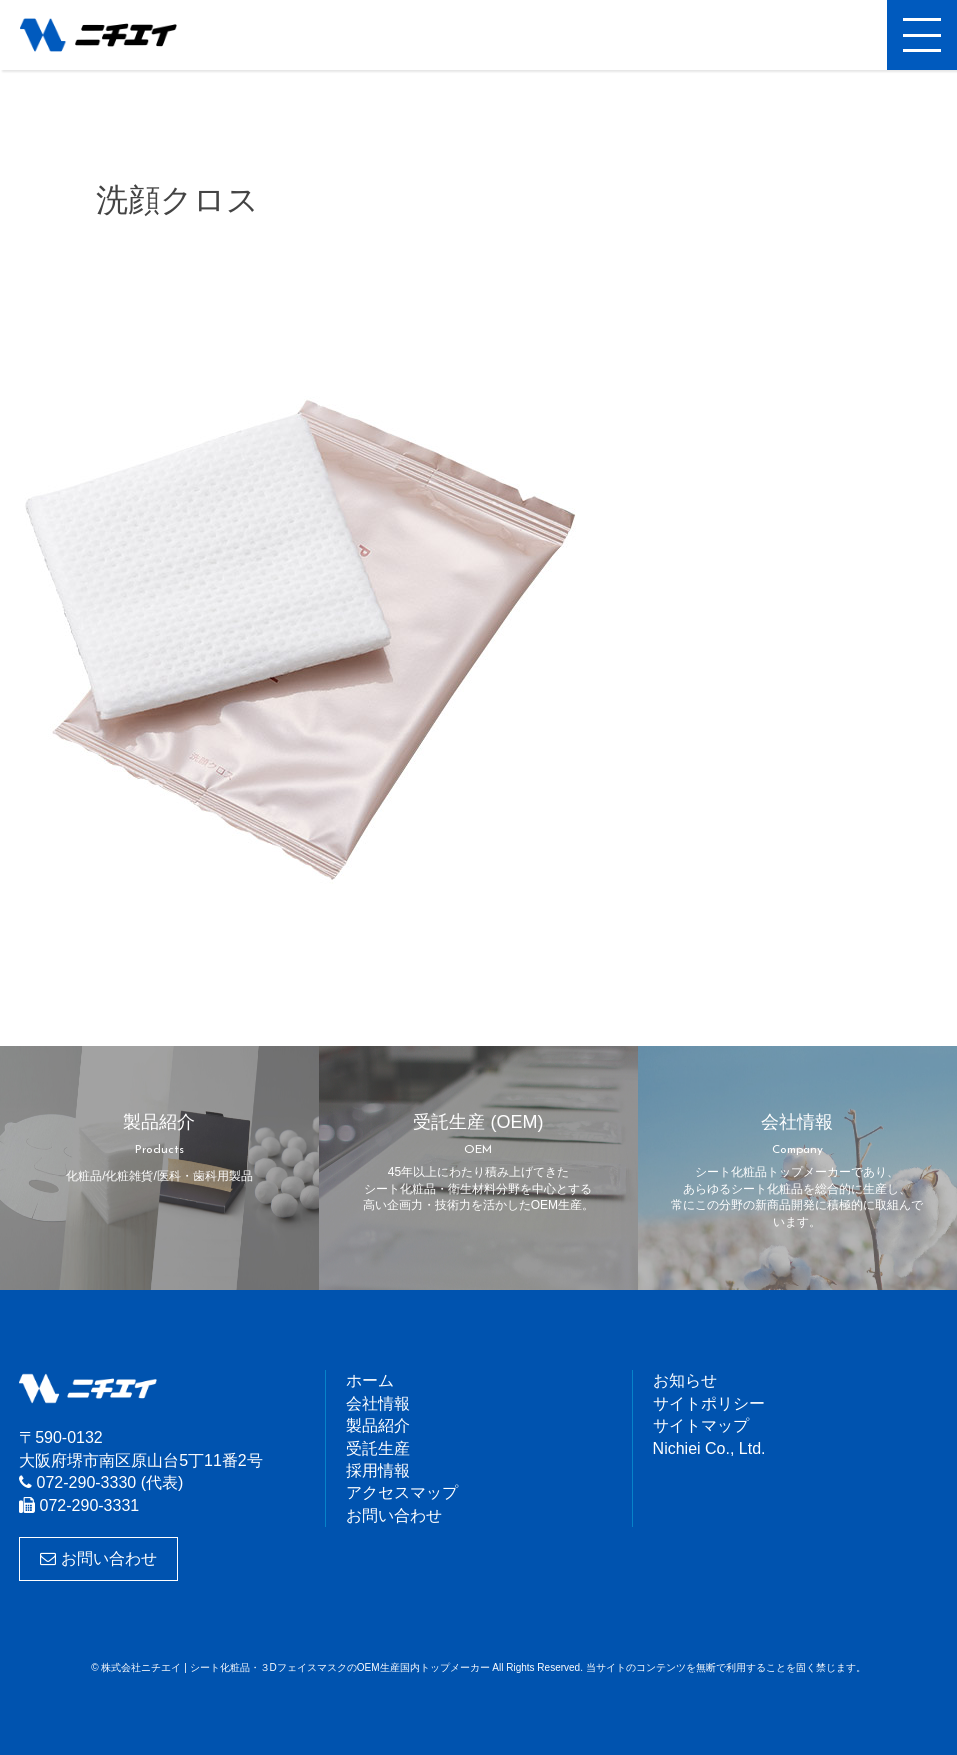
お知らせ (685, 1380)
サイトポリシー (709, 1403)
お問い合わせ (98, 1558)
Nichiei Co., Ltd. (709, 1448)
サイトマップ (701, 1425)
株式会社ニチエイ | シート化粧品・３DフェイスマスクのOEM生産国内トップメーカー (115, 35)
